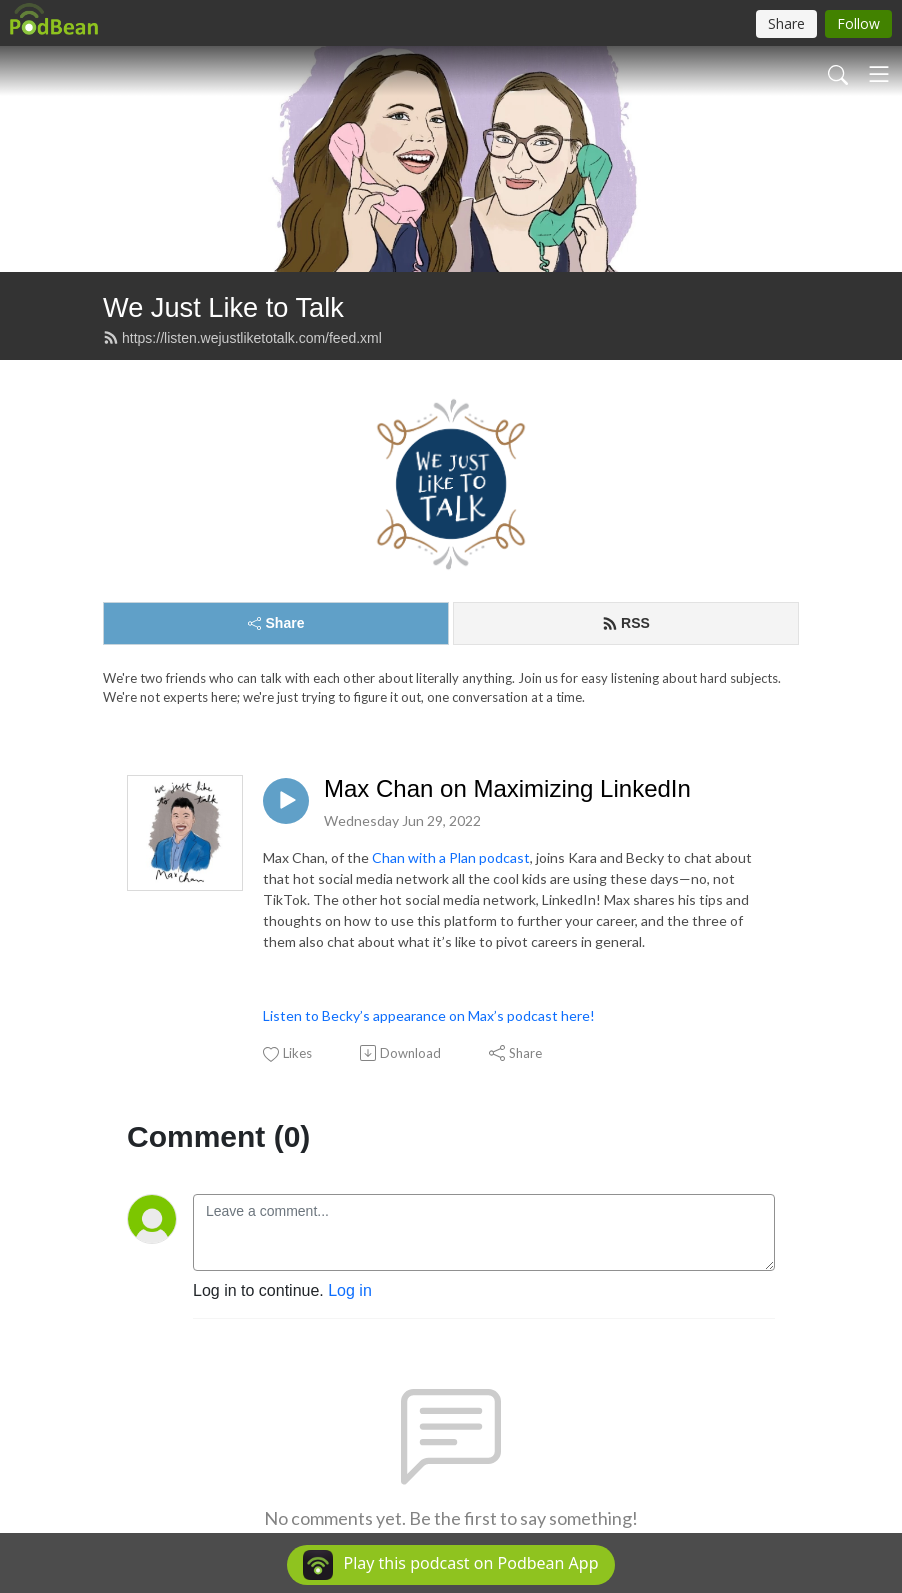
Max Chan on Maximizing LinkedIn (507, 788)
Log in (350, 1290)
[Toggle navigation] (879, 74)
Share (276, 623)
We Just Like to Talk (223, 307)
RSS (626, 623)
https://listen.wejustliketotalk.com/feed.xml (242, 338)
